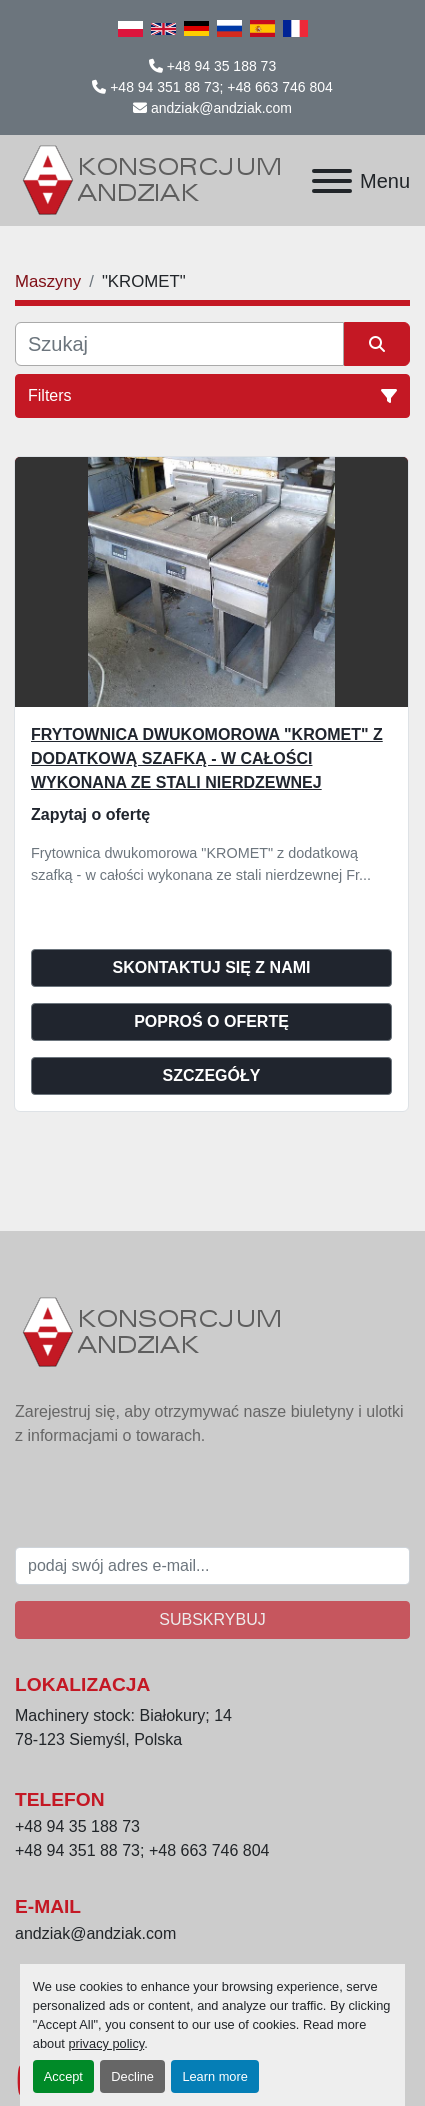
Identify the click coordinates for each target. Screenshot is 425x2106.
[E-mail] (212, 1566)
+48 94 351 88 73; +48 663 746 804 (221, 87)
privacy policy (106, 2043)
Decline (132, 2076)
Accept (63, 2076)
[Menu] (332, 181)
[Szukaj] (179, 344)
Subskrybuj (212, 1619)
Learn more (214, 2076)
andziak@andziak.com (221, 108)
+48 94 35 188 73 (221, 66)
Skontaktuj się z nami (212, 967)
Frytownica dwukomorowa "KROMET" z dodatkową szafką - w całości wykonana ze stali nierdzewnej (207, 758)
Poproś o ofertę (211, 1021)
